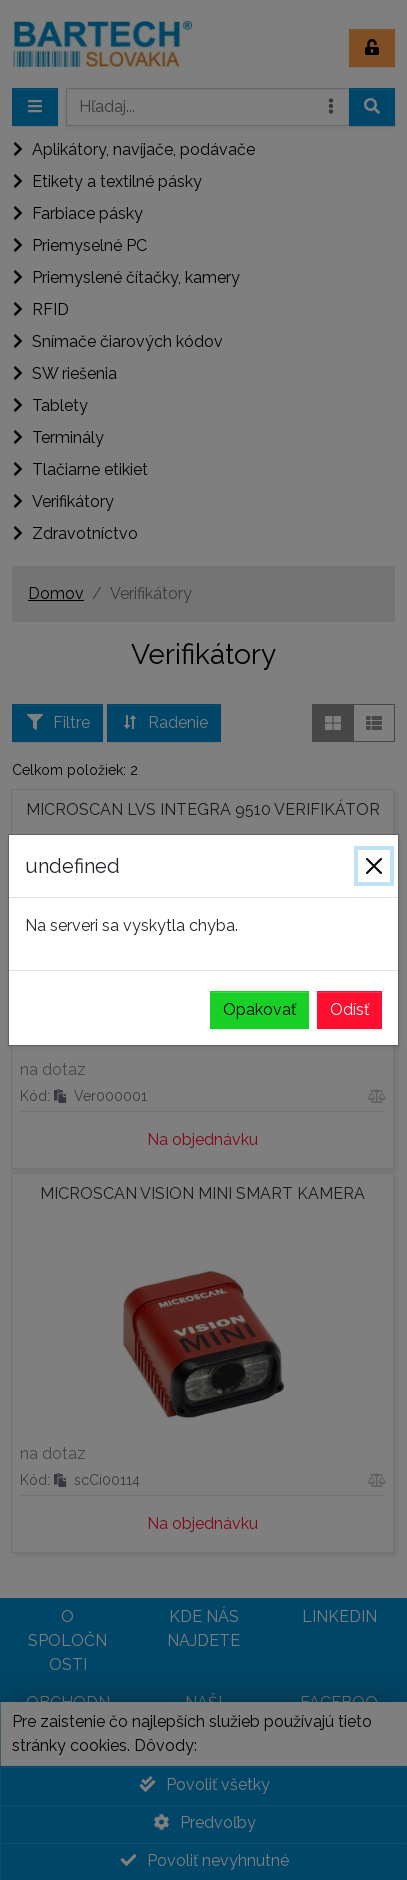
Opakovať (259, 1009)
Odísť (349, 1009)
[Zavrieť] (374, 866)
